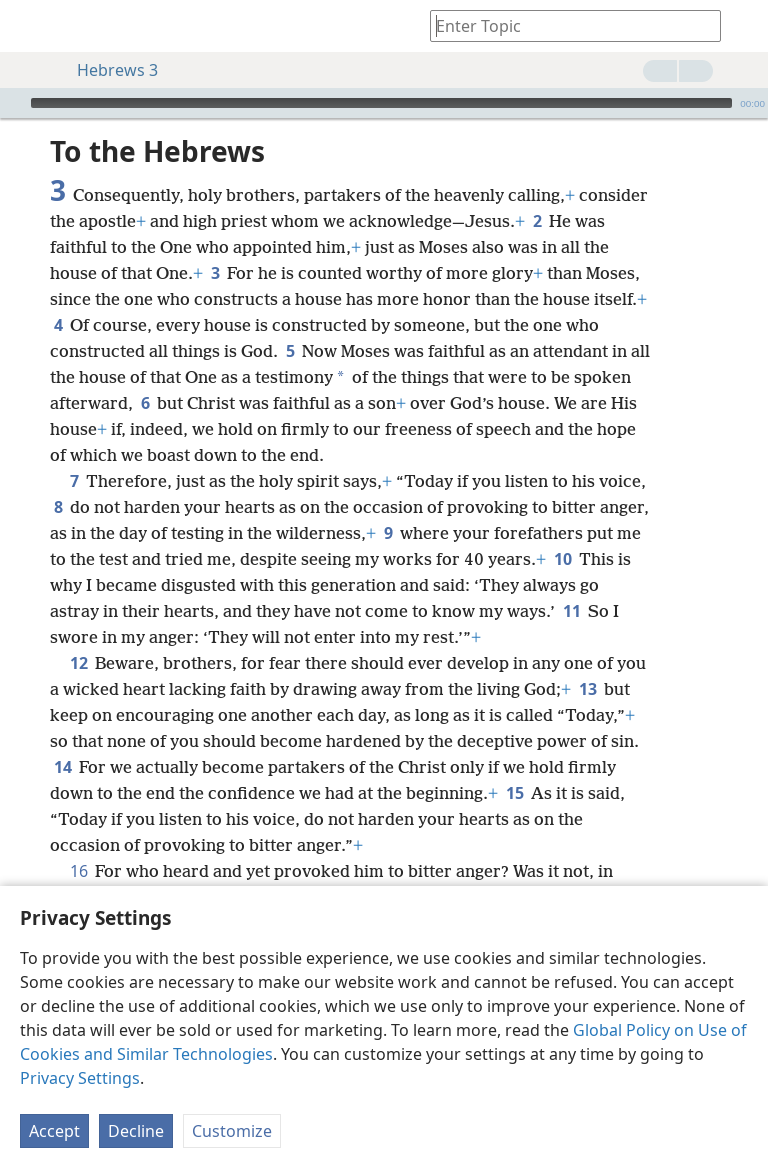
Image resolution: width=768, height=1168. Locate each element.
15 (514, 793)
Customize (232, 1131)
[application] (384, 103)
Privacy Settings (80, 1078)
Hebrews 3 (107, 70)
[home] (30, 26)
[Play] (13, 103)
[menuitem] (30, 26)
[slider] (381, 103)
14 (62, 767)
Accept (54, 1131)
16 (78, 871)
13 (587, 689)
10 (562, 559)
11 (571, 611)
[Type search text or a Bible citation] (566, 25)
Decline (136, 1131)
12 (78, 663)
